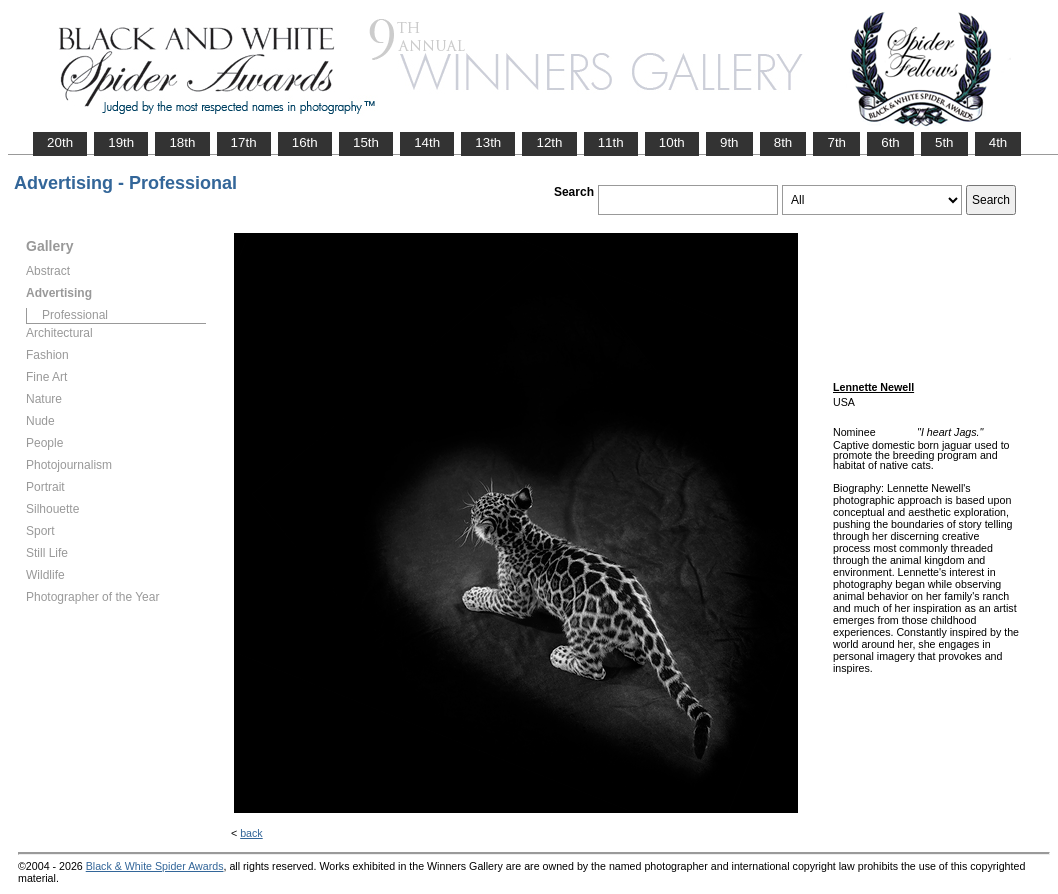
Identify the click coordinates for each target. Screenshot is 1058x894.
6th (890, 142)
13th (488, 142)
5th (944, 142)
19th (121, 142)
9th (729, 142)
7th (836, 142)
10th (672, 142)
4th (998, 142)
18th (182, 142)
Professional (75, 315)
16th (305, 142)
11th (611, 142)
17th (244, 142)
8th (783, 142)
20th (60, 142)
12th (549, 142)
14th (427, 142)
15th (366, 142)
